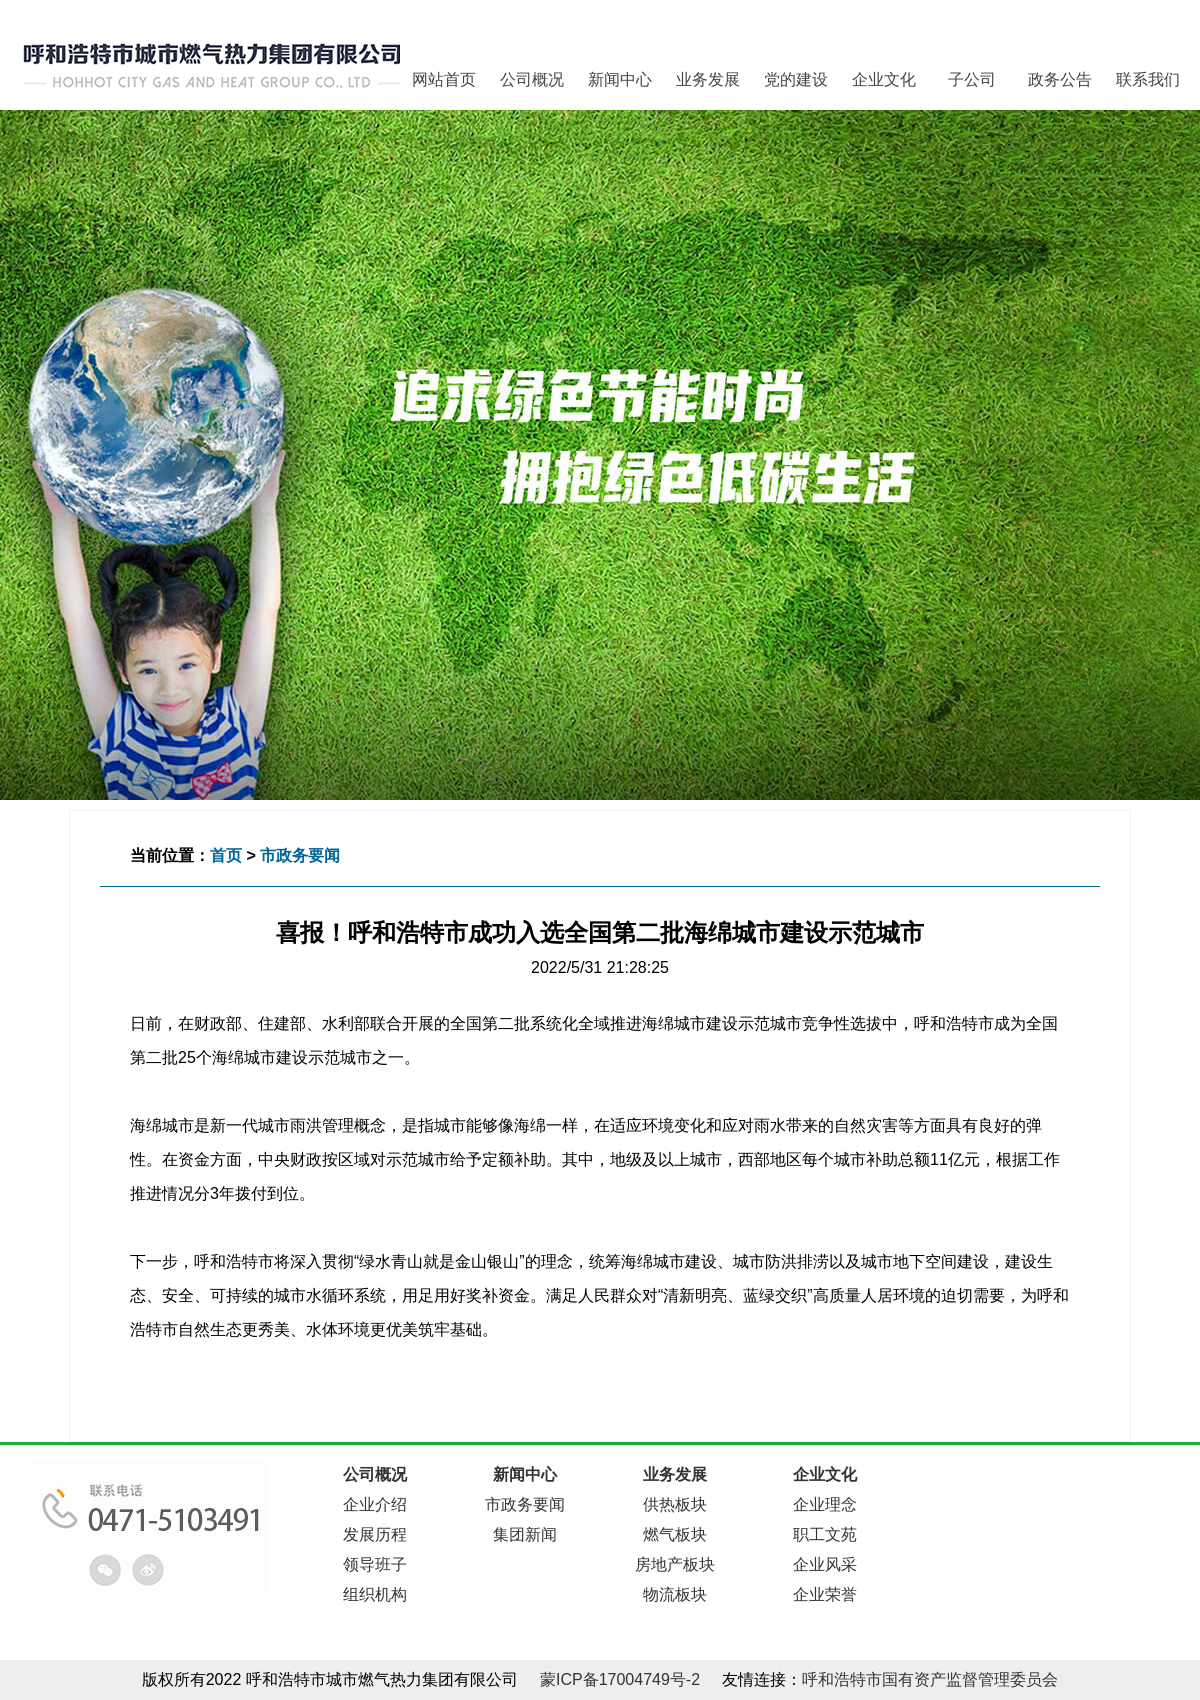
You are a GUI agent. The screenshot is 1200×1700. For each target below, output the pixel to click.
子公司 (972, 79)
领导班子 (375, 1564)
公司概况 (532, 79)
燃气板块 (675, 1534)
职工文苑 (825, 1534)
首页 (226, 855)
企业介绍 (375, 1504)
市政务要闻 (300, 855)
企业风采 (825, 1564)
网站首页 (444, 79)
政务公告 (1060, 79)
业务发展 (708, 79)
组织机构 (375, 1594)
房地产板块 (675, 1564)
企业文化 (884, 79)
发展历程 (375, 1534)
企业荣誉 (825, 1594)
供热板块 (675, 1504)
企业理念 (825, 1504)
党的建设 (796, 79)
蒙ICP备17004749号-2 (620, 1679)
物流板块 (675, 1594)
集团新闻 (525, 1534)
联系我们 (1148, 79)
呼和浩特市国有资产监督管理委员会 (930, 1679)
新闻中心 (620, 79)
